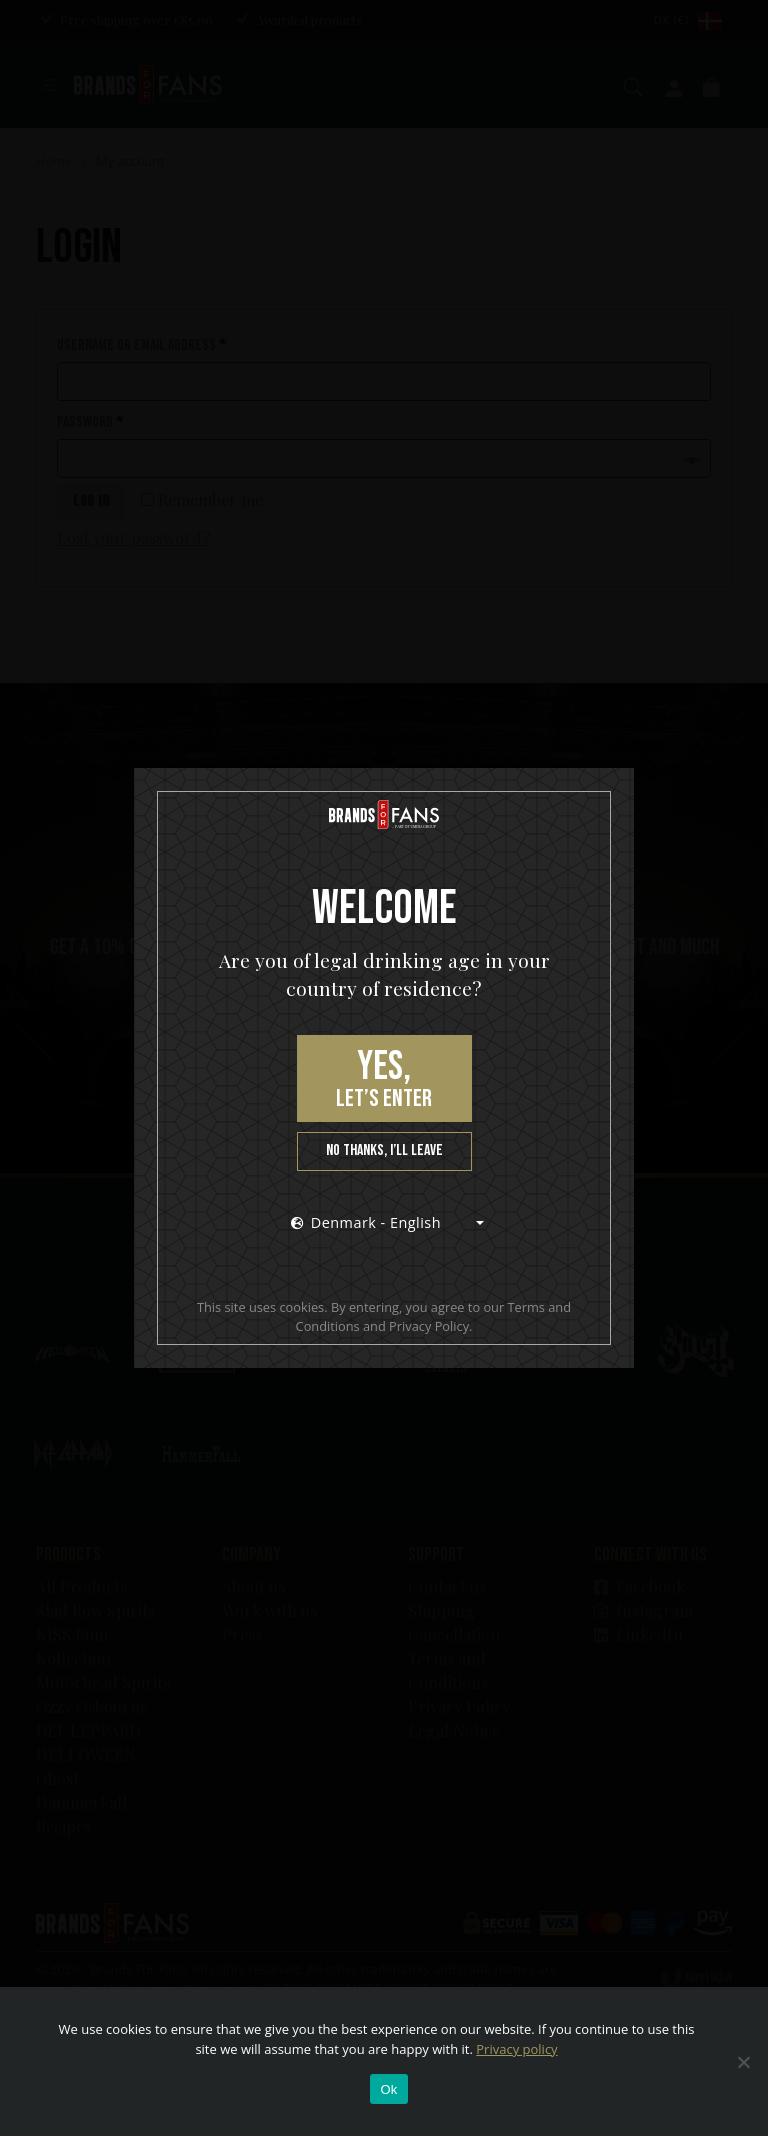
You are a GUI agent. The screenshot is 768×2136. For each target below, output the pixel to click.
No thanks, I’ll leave (384, 1150)
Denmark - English (366, 1222)
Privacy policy (516, 2049)
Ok (388, 2089)
